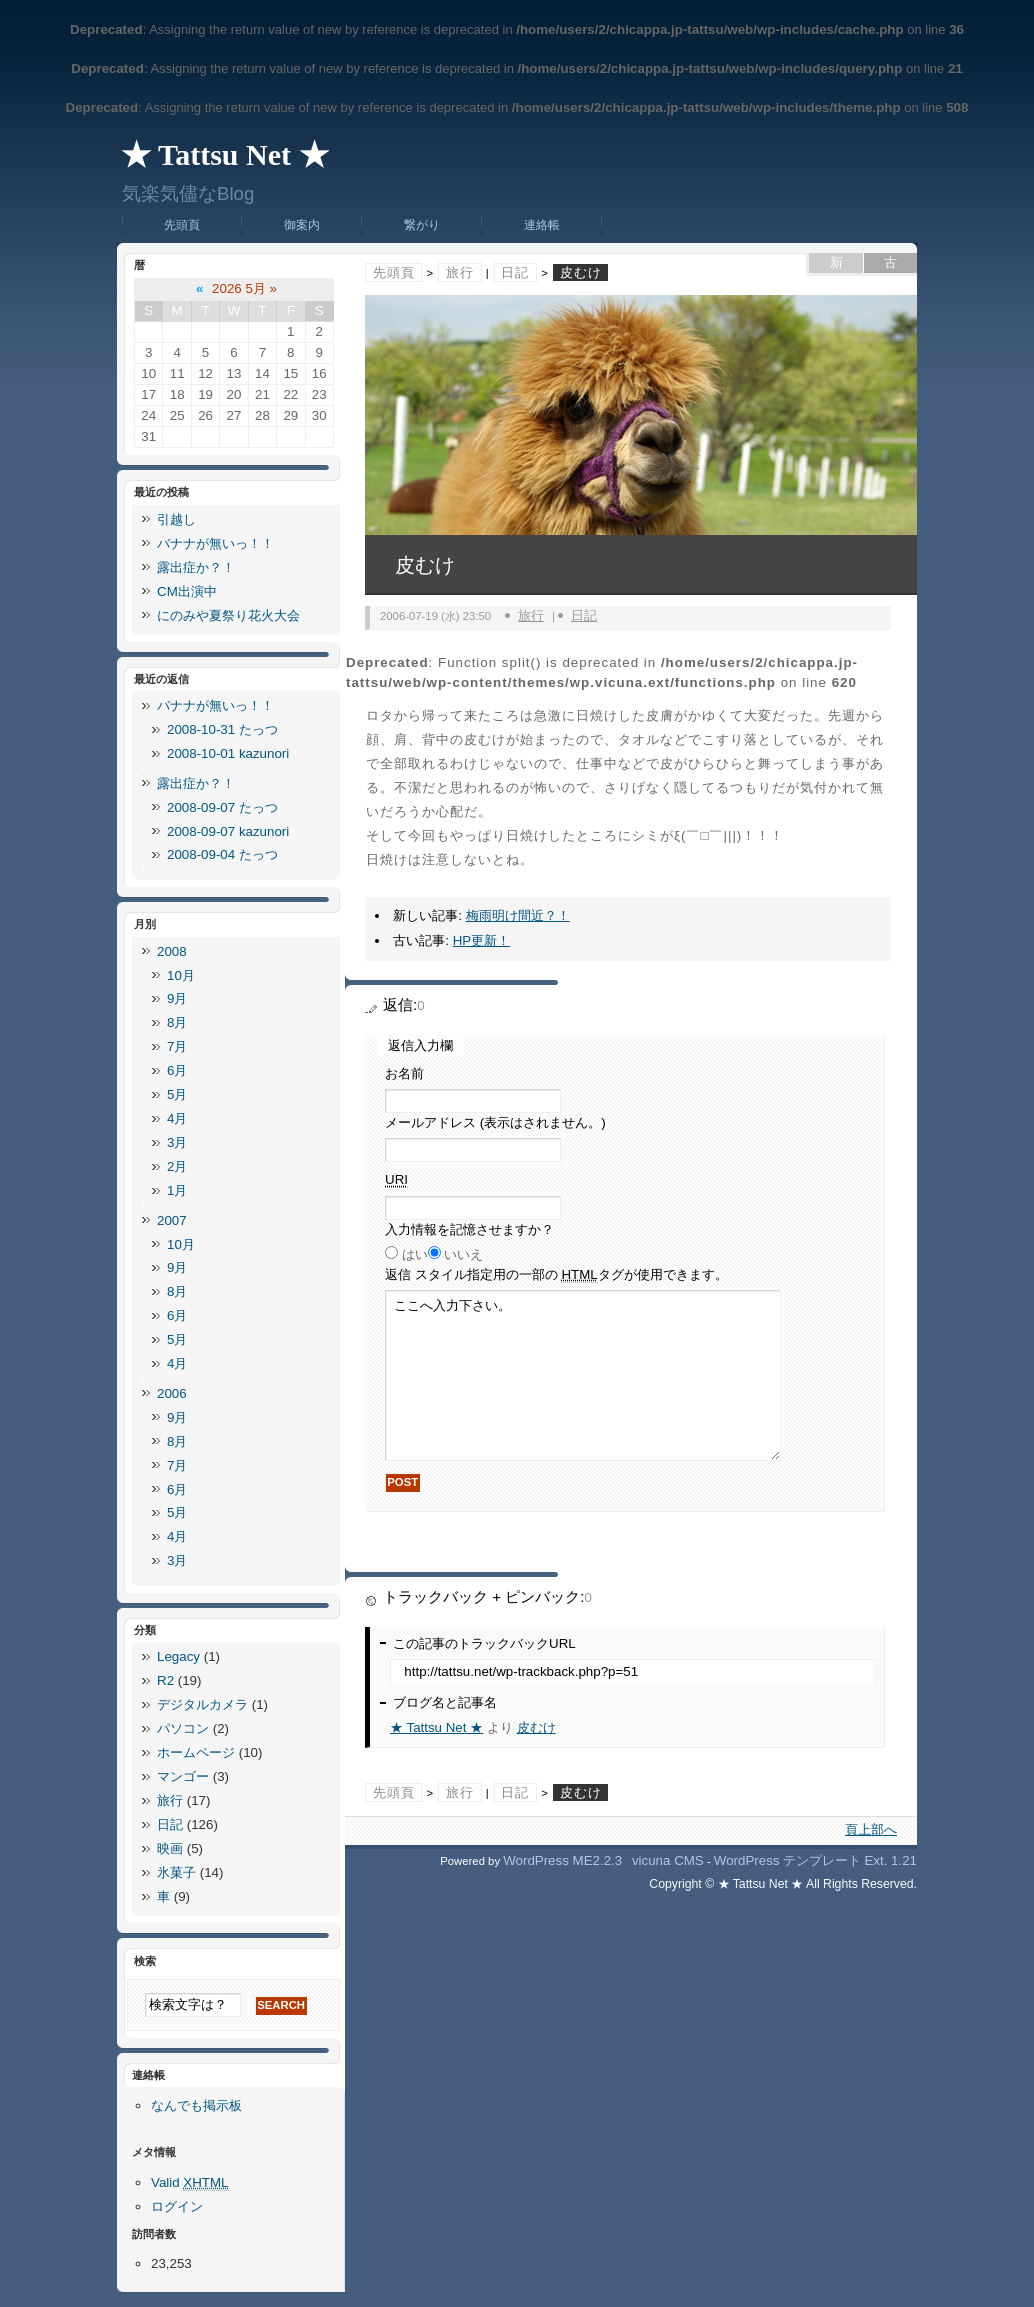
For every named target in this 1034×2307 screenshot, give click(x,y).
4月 (177, 1118)
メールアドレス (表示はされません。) (495, 1122)
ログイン (177, 2206)
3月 (177, 1142)
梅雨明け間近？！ (518, 915)
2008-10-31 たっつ (222, 729)
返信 (556, 1275)
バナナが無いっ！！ (215, 543)
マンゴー (183, 1776)
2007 (172, 1220)
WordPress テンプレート (787, 1860)
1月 (177, 1190)
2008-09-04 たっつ (222, 854)
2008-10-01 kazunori (228, 753)
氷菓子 (176, 1872)
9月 (177, 998)
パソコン (183, 1728)
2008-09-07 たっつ (222, 807)
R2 (165, 1680)
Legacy (178, 1656)
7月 (177, 1046)
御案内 (302, 225)
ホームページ (196, 1752)
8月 (177, 1022)
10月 (181, 975)
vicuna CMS (668, 1860)
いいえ (463, 1254)
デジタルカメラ (202, 1704)
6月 (177, 1070)
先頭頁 (182, 225)
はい (415, 1254)
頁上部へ (871, 1829)
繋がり (422, 225)
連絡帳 (542, 225)
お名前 (404, 1073)
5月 (177, 1094)
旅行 (460, 272)
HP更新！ (482, 940)
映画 (170, 1848)
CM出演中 (187, 591)
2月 (177, 1166)
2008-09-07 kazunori (228, 831)
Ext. (875, 1860)
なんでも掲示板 (196, 2105)
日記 (515, 272)
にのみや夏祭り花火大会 (228, 615)
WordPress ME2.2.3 (562, 1860)
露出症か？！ (196, 567)
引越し (176, 519)
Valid (190, 2183)
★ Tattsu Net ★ (225, 154)
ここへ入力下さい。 (583, 1375)
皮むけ (536, 1727)
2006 (172, 1393)
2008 (172, 951)
